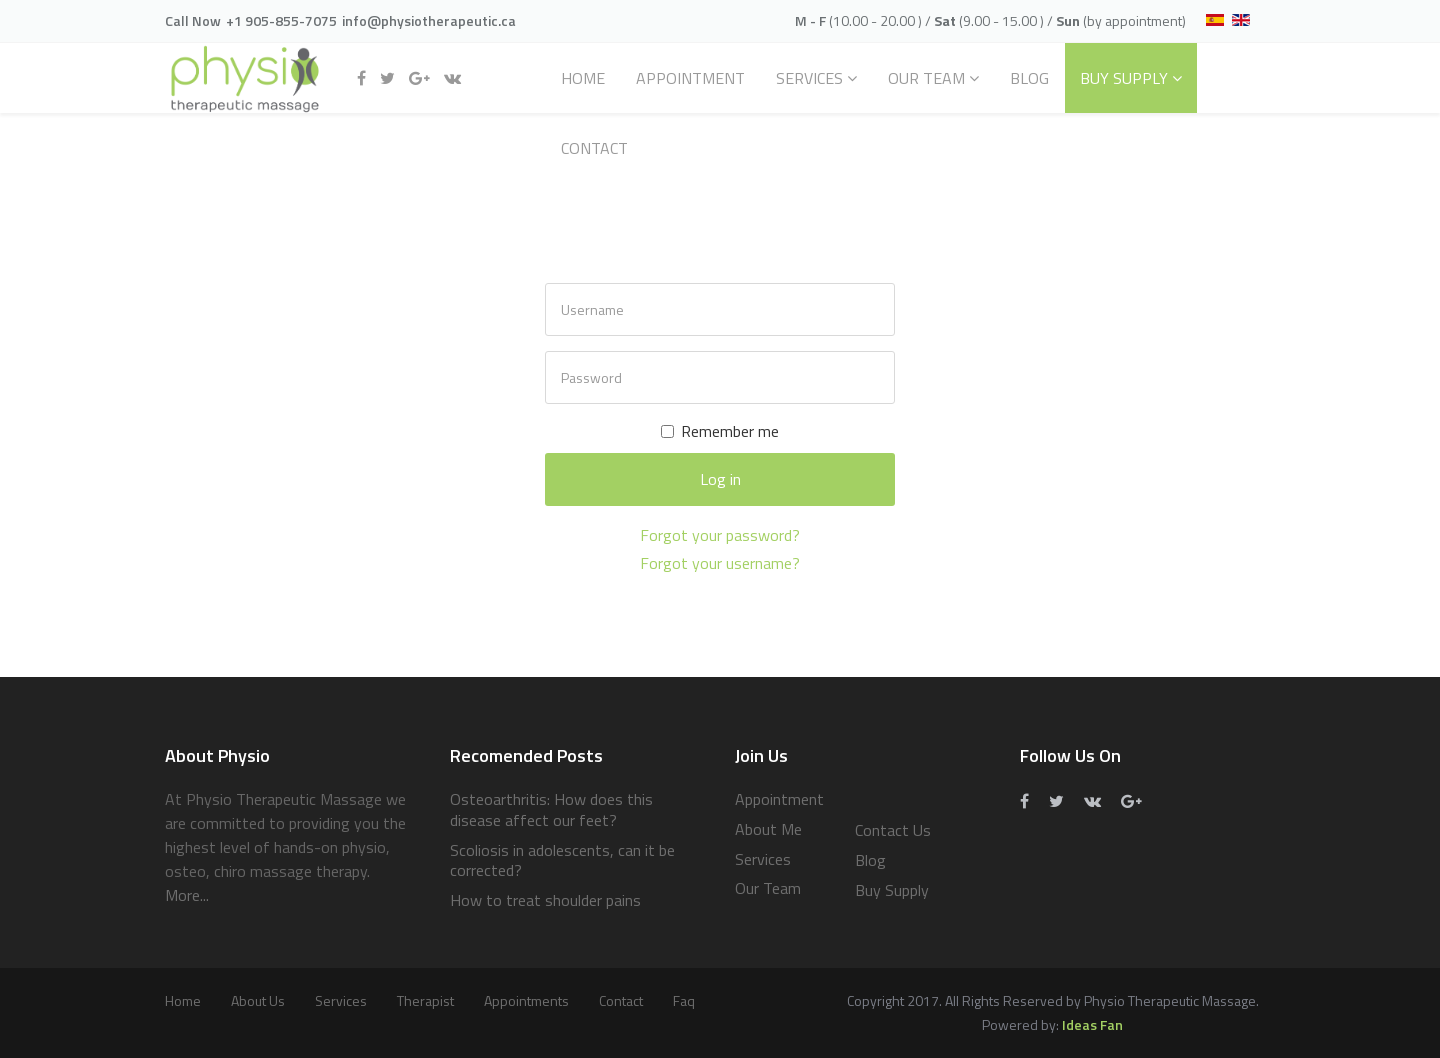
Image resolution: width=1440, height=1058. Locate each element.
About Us (258, 1000)
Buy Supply (1124, 78)
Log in (720, 479)
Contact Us (893, 830)
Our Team (926, 78)
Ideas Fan (1092, 1024)
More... (187, 895)
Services (809, 78)
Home (583, 78)
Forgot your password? (720, 535)
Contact (594, 148)
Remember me (720, 431)
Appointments (526, 1000)
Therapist (425, 1000)
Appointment (690, 78)
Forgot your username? (720, 563)
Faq (684, 1000)
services (341, 1000)
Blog (1029, 78)
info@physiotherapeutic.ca (429, 20)
